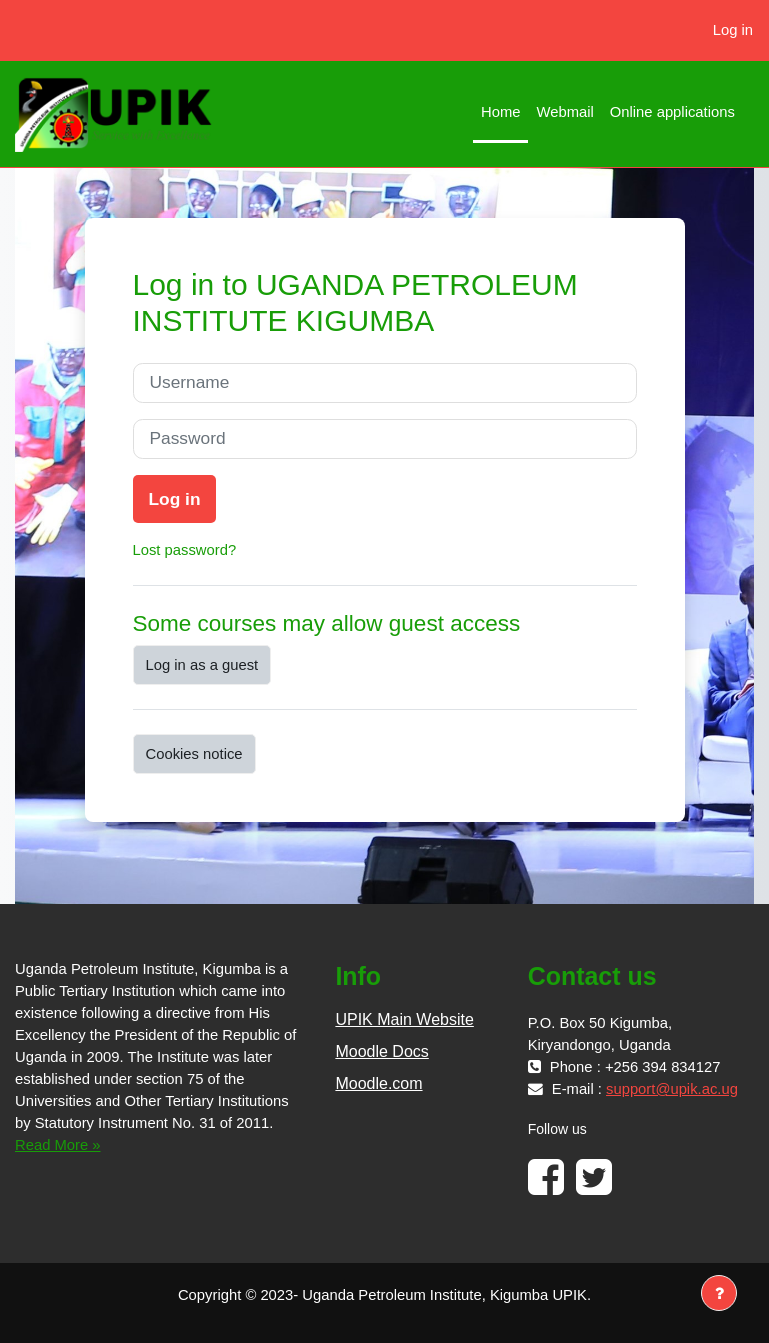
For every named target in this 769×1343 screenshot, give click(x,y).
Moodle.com (378, 1083)
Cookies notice (194, 754)
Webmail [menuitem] (564, 112)
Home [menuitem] (500, 112)
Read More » (58, 1145)
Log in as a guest (202, 665)
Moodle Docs (381, 1051)
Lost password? (185, 550)
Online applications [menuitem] (672, 112)
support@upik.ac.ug (672, 1089)
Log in (733, 30)
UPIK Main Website (404, 1019)
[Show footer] (719, 1293)
